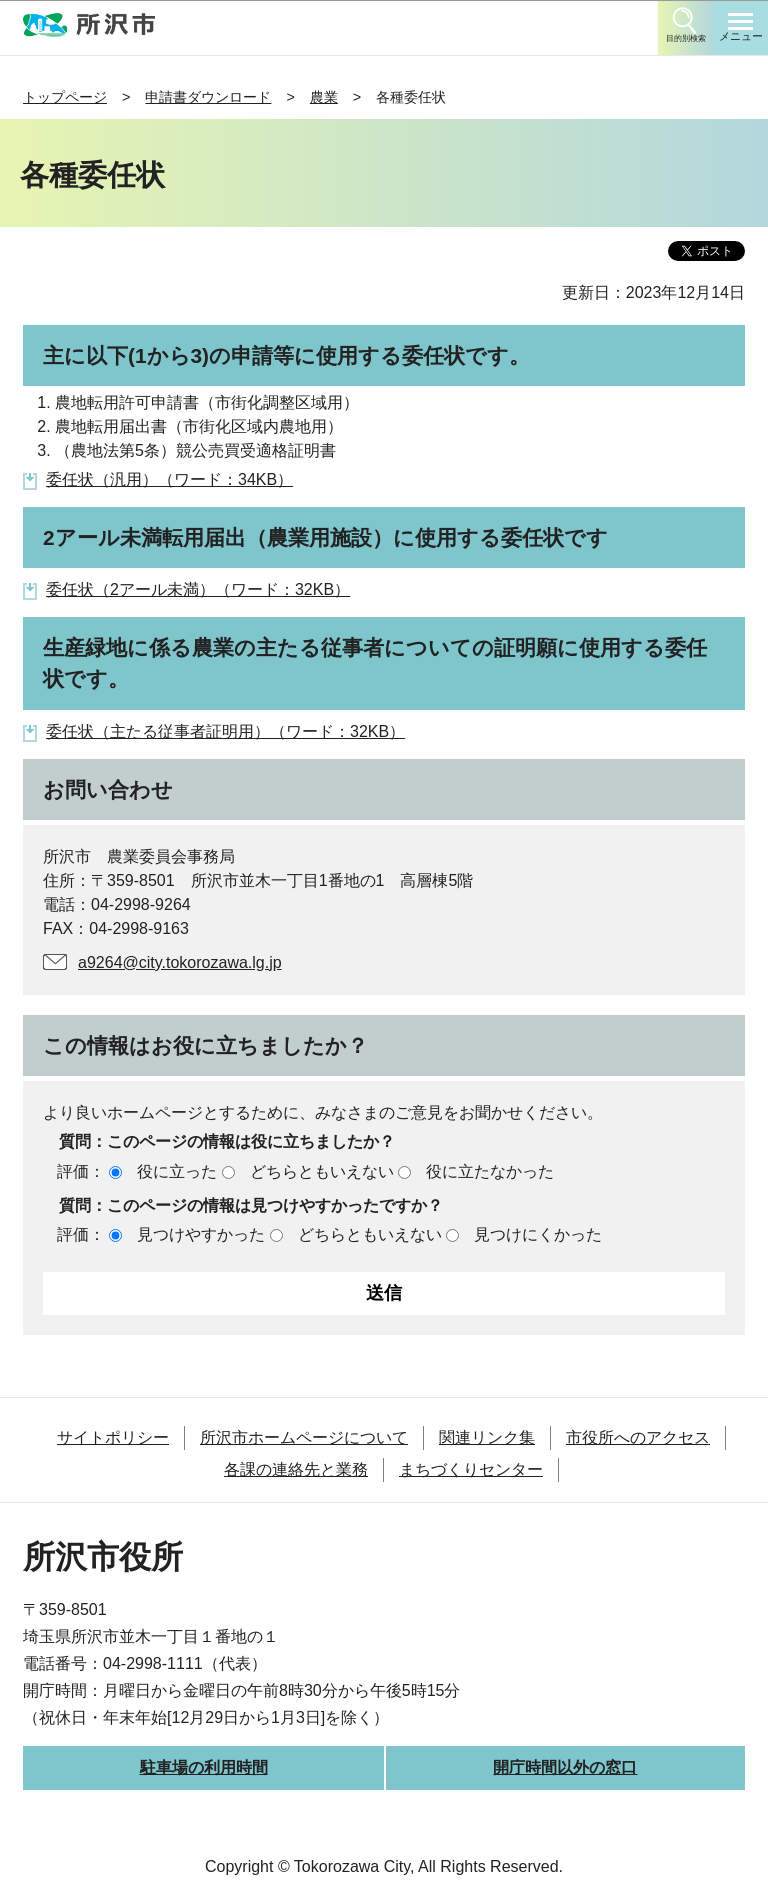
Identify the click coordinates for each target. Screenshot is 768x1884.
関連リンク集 (487, 1437)
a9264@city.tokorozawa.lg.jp (180, 962)
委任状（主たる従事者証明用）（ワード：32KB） (225, 731)
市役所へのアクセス (638, 1437)
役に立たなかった (490, 1171)
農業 (324, 97)
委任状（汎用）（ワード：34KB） (169, 479)
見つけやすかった (201, 1234)
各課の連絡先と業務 (296, 1469)
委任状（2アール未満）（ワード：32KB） (198, 589)
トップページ (65, 97)
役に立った (177, 1171)
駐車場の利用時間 (204, 1767)
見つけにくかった (538, 1234)
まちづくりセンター (471, 1469)
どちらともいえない (322, 1171)
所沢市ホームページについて (304, 1437)
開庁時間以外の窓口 (565, 1767)
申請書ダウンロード (208, 97)
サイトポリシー (113, 1437)
